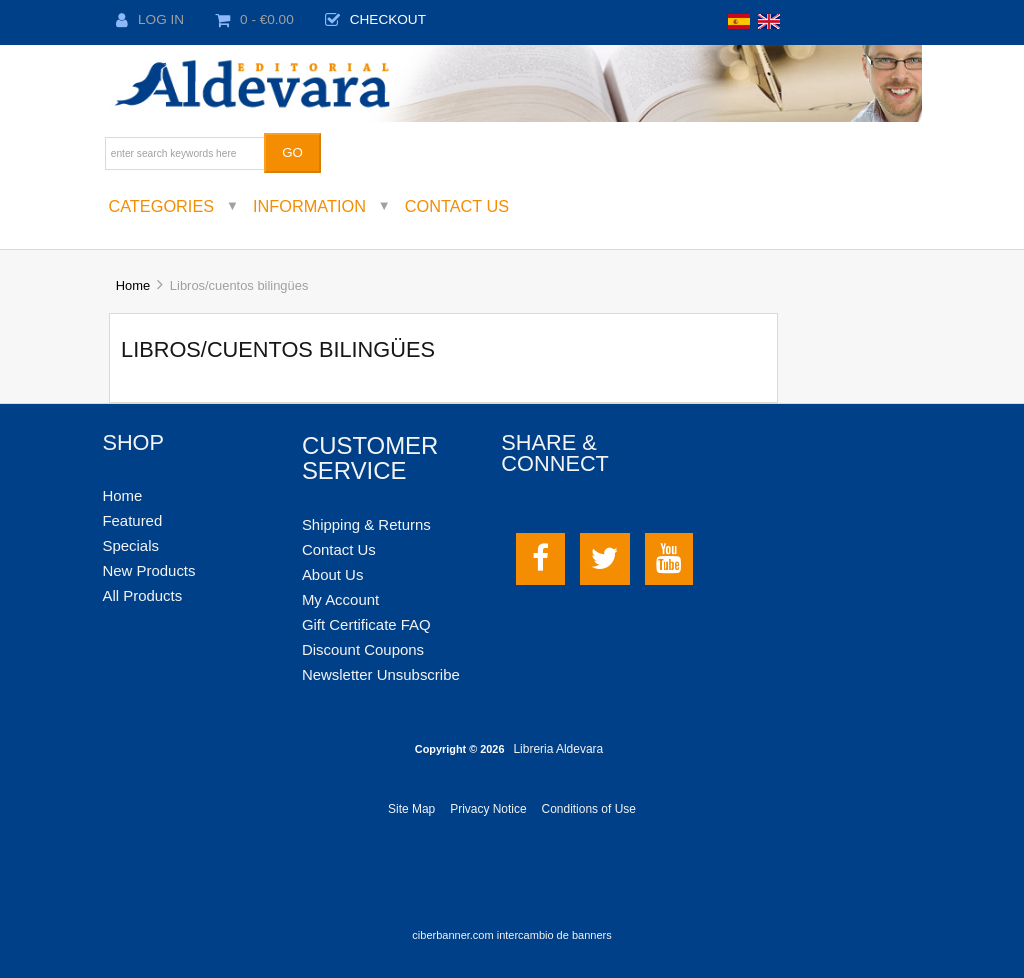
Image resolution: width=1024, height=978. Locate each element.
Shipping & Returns (366, 524)
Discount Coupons (363, 649)
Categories (161, 206)
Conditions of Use (589, 809)
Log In (150, 19)
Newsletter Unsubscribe (381, 674)
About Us (333, 574)
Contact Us (457, 206)
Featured (132, 520)
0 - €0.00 (254, 19)
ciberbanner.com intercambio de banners (511, 935)
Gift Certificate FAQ (366, 624)
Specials (130, 545)
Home (133, 285)
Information (309, 206)
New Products (148, 570)
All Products (142, 595)
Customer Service (370, 458)
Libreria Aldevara (558, 749)
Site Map (411, 809)
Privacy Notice (488, 809)
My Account (340, 599)
